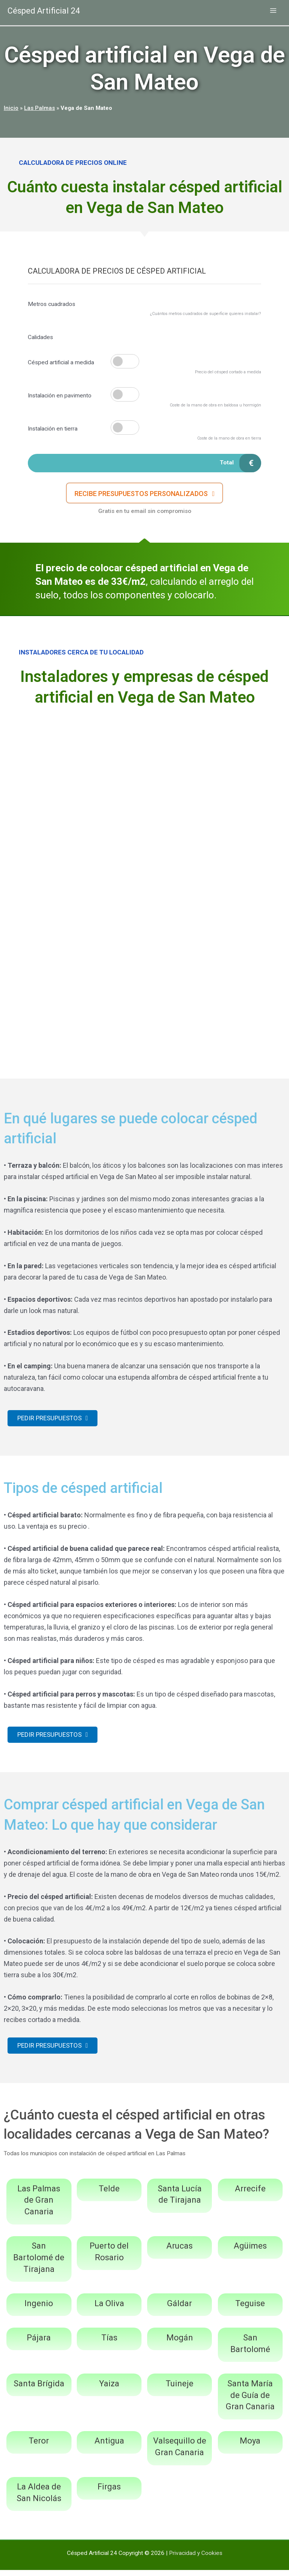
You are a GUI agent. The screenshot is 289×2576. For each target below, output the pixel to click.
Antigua (109, 2446)
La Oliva (109, 2309)
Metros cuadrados (51, 304)
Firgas (109, 2492)
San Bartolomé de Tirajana (38, 2263)
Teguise (250, 2309)
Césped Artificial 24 (47, 11)
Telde (109, 2194)
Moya (250, 2446)
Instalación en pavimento (59, 395)
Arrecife (250, 2194)
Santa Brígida (39, 2389)
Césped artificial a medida (61, 362)
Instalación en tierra (53, 428)
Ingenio (38, 2309)
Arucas (179, 2251)
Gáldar (179, 2309)
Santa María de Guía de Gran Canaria (250, 2401)
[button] (145, 495)
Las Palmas (39, 108)
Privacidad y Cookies (195, 2559)
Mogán (179, 2343)
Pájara (39, 2343)
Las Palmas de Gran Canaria (38, 2206)
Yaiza (109, 2389)
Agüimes (250, 2251)
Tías (109, 2343)
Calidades (40, 337)
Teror (39, 2446)
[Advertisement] (144, 771)
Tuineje (179, 2389)
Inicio (11, 108)
